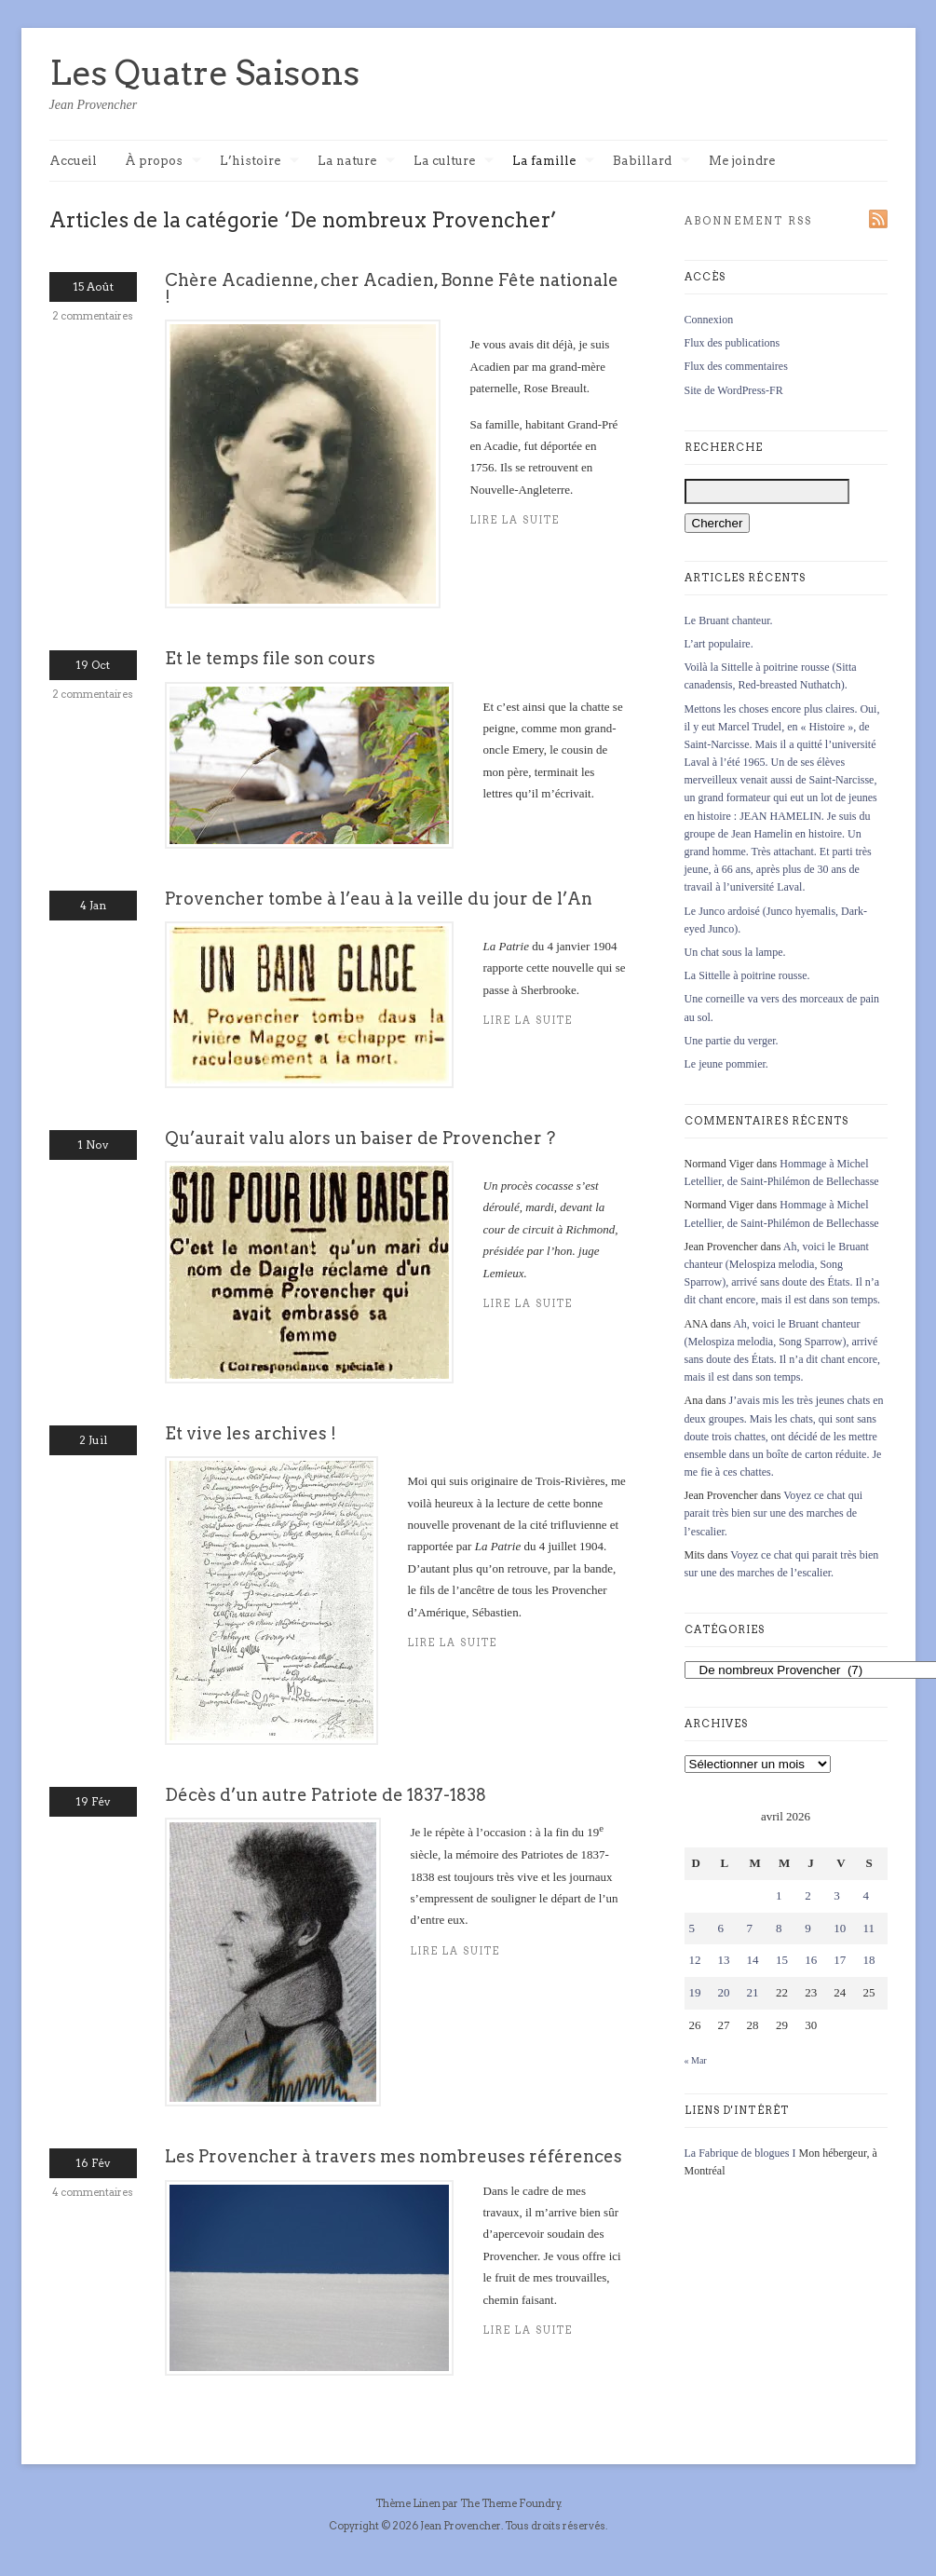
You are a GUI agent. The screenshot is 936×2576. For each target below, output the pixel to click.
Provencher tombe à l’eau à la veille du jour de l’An (378, 898)
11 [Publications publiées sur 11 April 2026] (868, 1928)
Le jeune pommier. (726, 1063)
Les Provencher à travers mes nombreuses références (393, 2156)
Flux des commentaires (736, 366)
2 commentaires (92, 315)
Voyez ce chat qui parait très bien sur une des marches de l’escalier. (774, 1513)
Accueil (73, 161)
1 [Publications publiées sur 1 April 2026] (779, 1895)
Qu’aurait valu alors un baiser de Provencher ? (360, 1138)
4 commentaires (92, 2192)
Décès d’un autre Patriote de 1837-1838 (325, 1795)
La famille (553, 162)
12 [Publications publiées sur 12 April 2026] (695, 1960)
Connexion (709, 319)
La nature (356, 162)
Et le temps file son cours (270, 658)
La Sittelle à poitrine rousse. (747, 975)
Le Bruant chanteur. (729, 620)
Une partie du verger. (732, 1040)
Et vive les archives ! (250, 1433)
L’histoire (259, 162)
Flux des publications (732, 342)
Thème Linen (408, 2503)
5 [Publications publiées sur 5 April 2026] (692, 1928)
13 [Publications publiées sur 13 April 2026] (724, 1960)
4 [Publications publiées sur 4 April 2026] (865, 1895)
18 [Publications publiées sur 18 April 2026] (868, 1960)
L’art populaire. (719, 643)
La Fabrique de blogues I (740, 2153)
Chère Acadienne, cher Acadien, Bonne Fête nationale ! (391, 288)
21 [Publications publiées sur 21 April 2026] (753, 1992)
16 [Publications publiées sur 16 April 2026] (811, 1960)
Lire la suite (453, 1643)
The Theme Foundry (510, 2503)
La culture (454, 162)
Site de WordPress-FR (734, 390)
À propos (163, 162)
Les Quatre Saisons (204, 72)
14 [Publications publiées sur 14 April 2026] (753, 1960)
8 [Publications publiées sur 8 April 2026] (779, 1928)
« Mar (696, 2060)
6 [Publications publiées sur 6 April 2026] (721, 1928)
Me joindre (742, 161)
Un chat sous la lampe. (735, 952)
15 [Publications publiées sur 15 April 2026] (782, 1960)
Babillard (651, 162)
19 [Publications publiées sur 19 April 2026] (695, 1992)
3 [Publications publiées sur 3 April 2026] (837, 1895)
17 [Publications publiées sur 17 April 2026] (840, 1960)
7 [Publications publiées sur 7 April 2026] (750, 1928)
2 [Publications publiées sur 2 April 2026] (808, 1895)
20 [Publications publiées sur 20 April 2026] (724, 1992)
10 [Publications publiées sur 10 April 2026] (840, 1928)
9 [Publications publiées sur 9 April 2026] (808, 1928)
